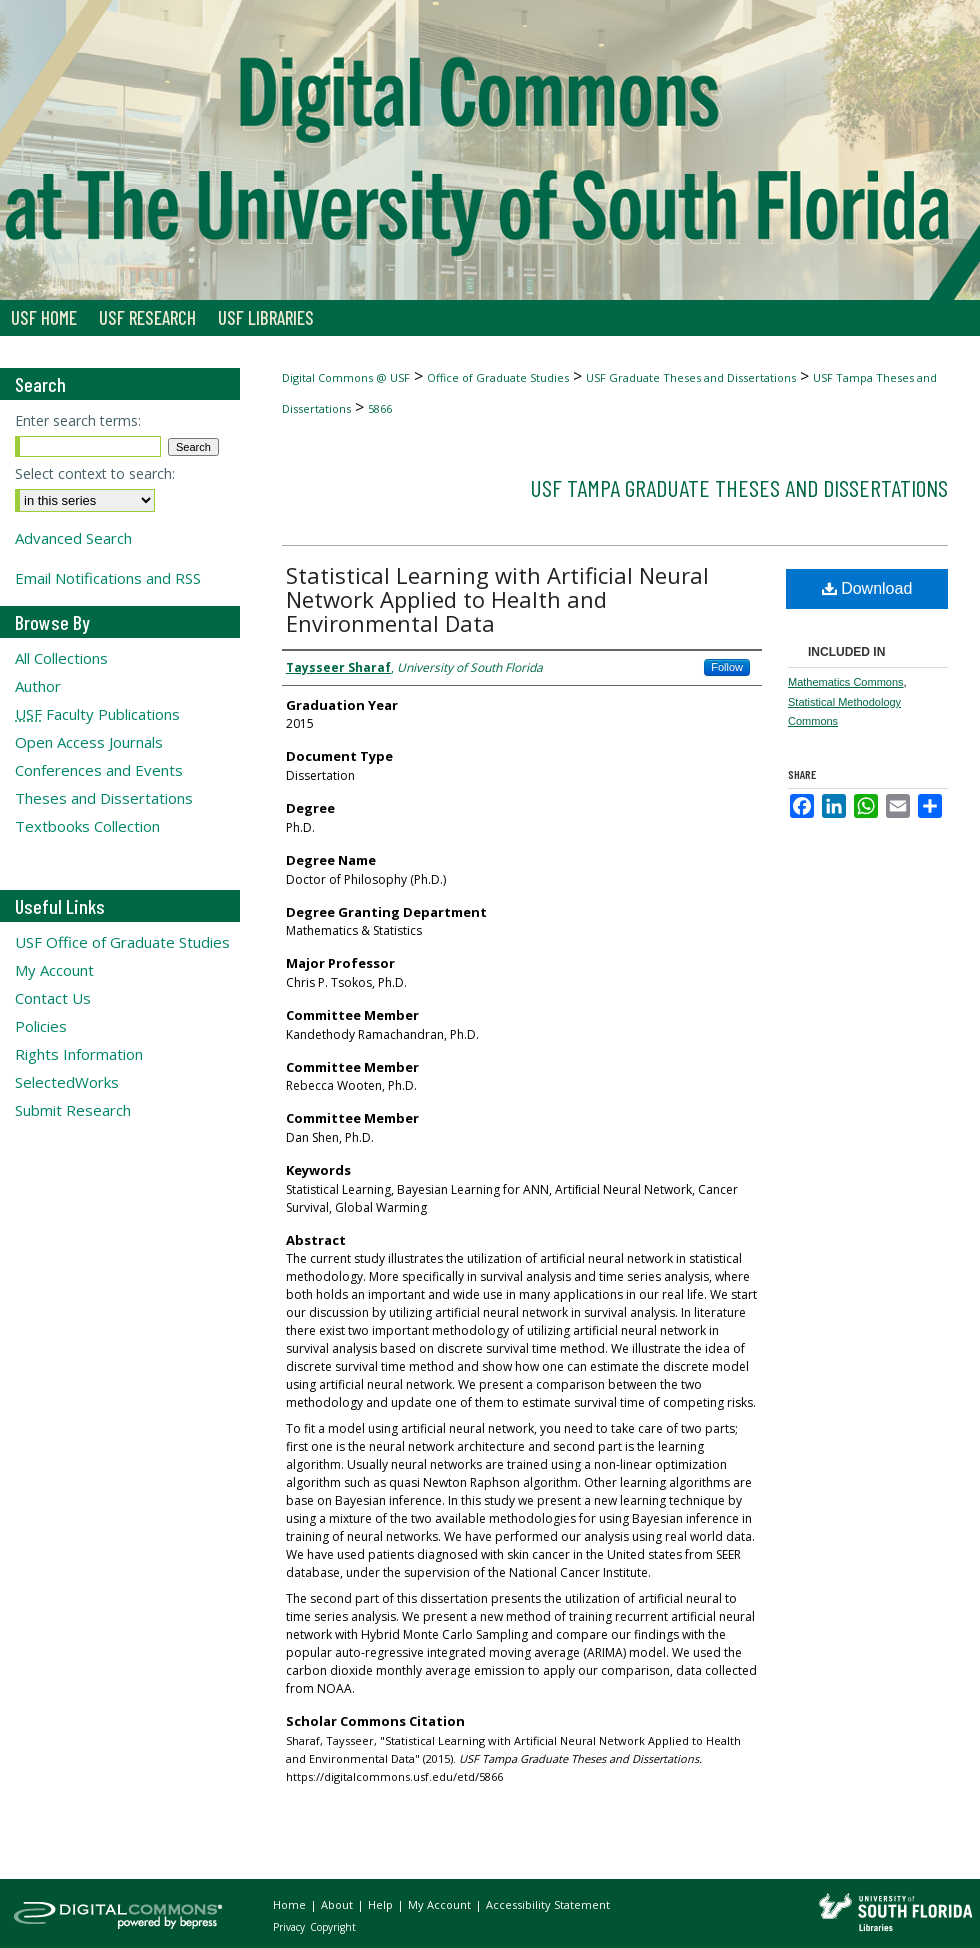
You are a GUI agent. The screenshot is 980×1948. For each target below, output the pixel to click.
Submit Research (73, 1110)
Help (382, 1904)
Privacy (290, 1927)
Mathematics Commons (846, 682)
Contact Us (53, 998)
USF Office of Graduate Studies (122, 942)
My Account (54, 970)
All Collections (61, 658)
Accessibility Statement (548, 1904)
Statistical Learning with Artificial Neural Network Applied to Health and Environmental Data (497, 599)
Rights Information (79, 1054)
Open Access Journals (89, 742)
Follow (727, 667)
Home (291, 1904)
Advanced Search (73, 538)
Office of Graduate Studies (498, 377)
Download (867, 588)
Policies (41, 1026)
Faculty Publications (97, 714)
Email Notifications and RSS (108, 578)
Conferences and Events (99, 770)
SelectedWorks (67, 1082)
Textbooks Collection (87, 826)
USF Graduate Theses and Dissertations (691, 377)
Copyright (333, 1927)
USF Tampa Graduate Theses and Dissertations (739, 487)
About (338, 1904)
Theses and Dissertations (104, 798)
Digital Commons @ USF (346, 377)
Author (38, 686)
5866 (380, 408)
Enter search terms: (78, 420)
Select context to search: (95, 473)
